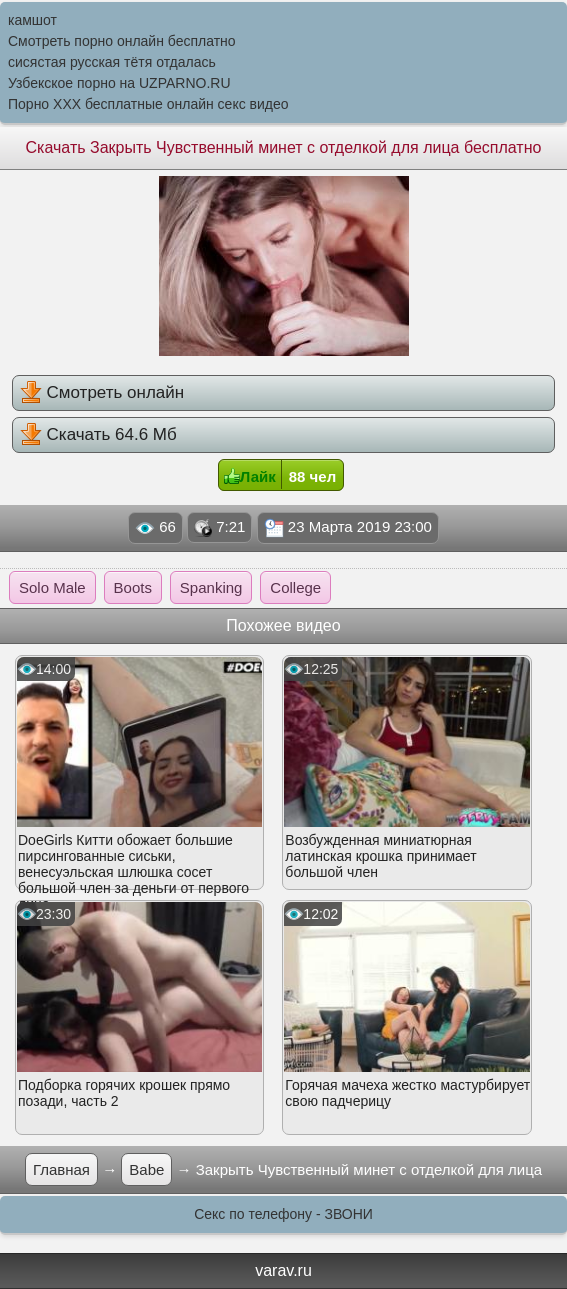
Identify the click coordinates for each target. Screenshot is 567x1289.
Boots (133, 587)
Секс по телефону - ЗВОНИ (283, 1214)
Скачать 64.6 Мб (98, 434)
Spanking (211, 587)
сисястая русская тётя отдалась (112, 62)
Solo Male (52, 587)
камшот (32, 20)
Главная (61, 1169)
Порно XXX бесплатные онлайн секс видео (148, 104)
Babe (146, 1169)
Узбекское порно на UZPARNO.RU (119, 83)
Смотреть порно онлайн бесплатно (122, 41)
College (295, 587)
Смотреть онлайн (102, 392)
